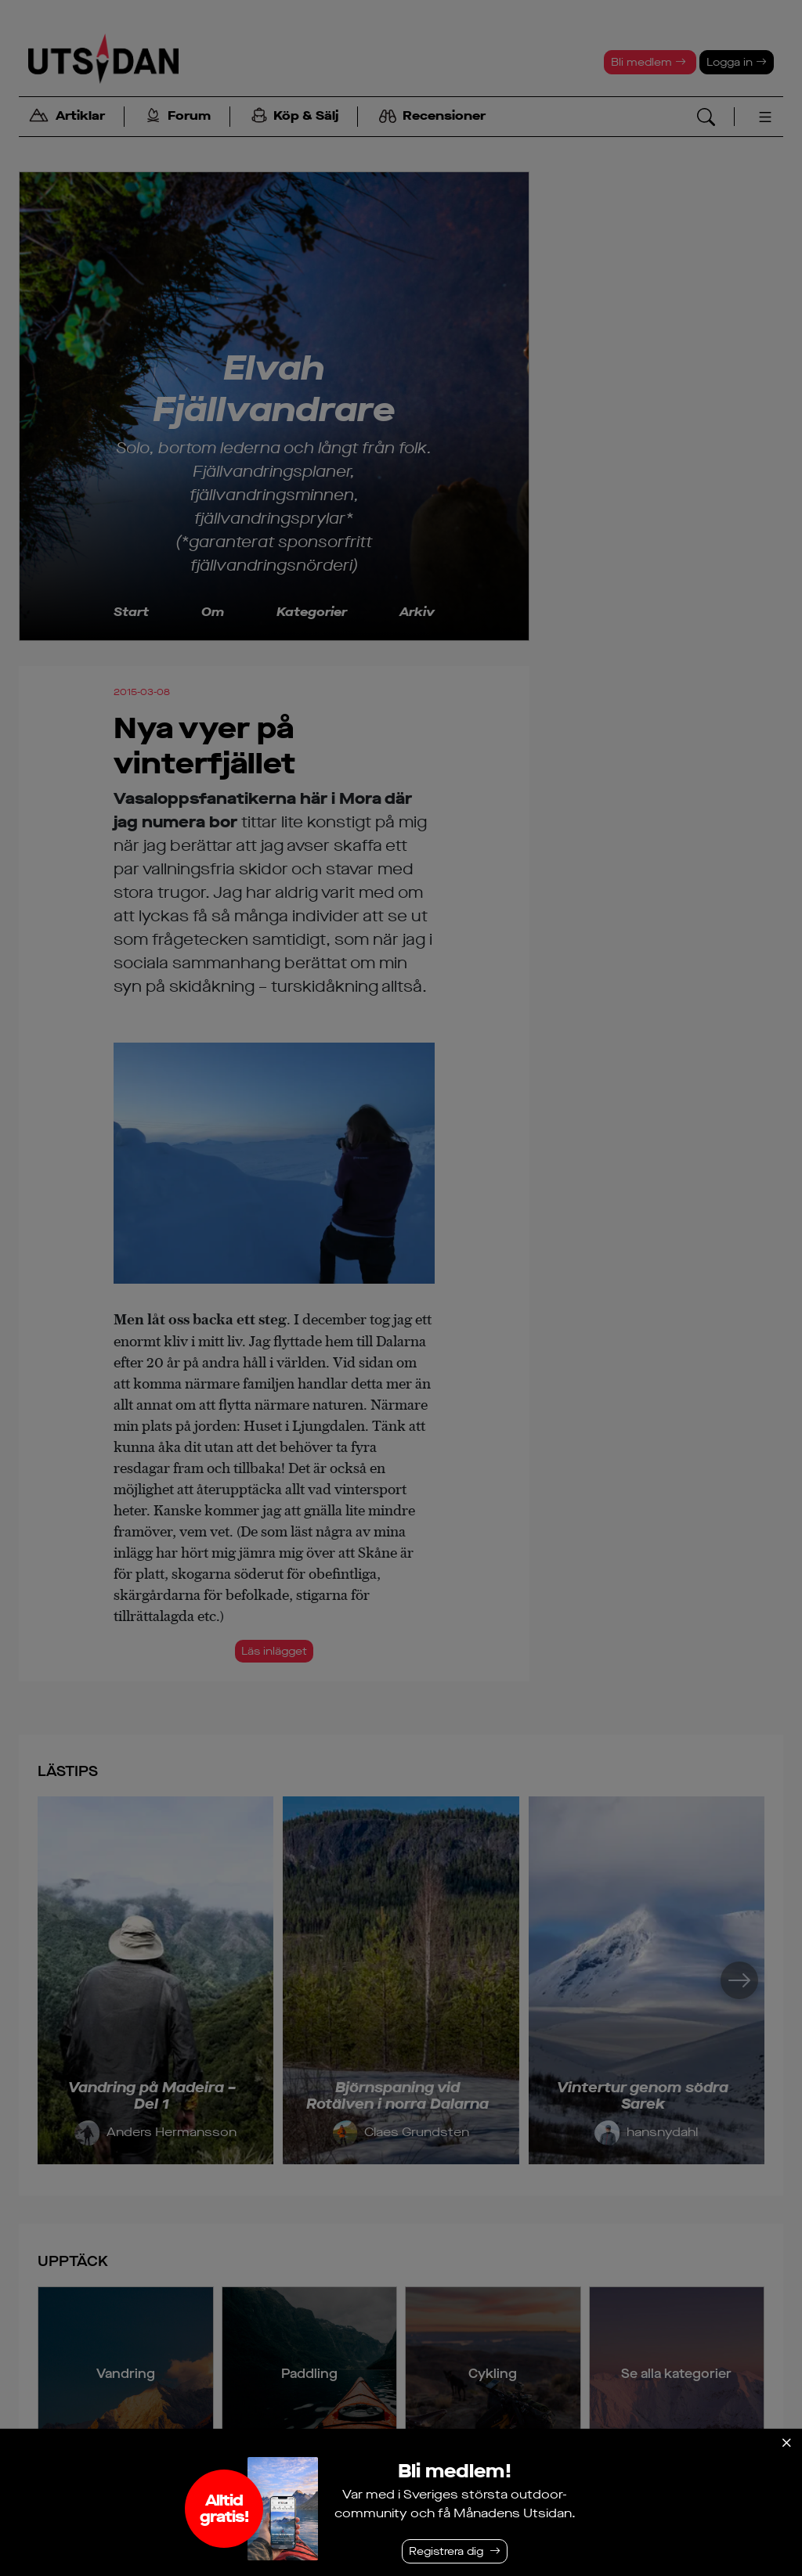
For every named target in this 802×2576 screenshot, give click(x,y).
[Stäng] (786, 2443)
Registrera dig (446, 2551)
